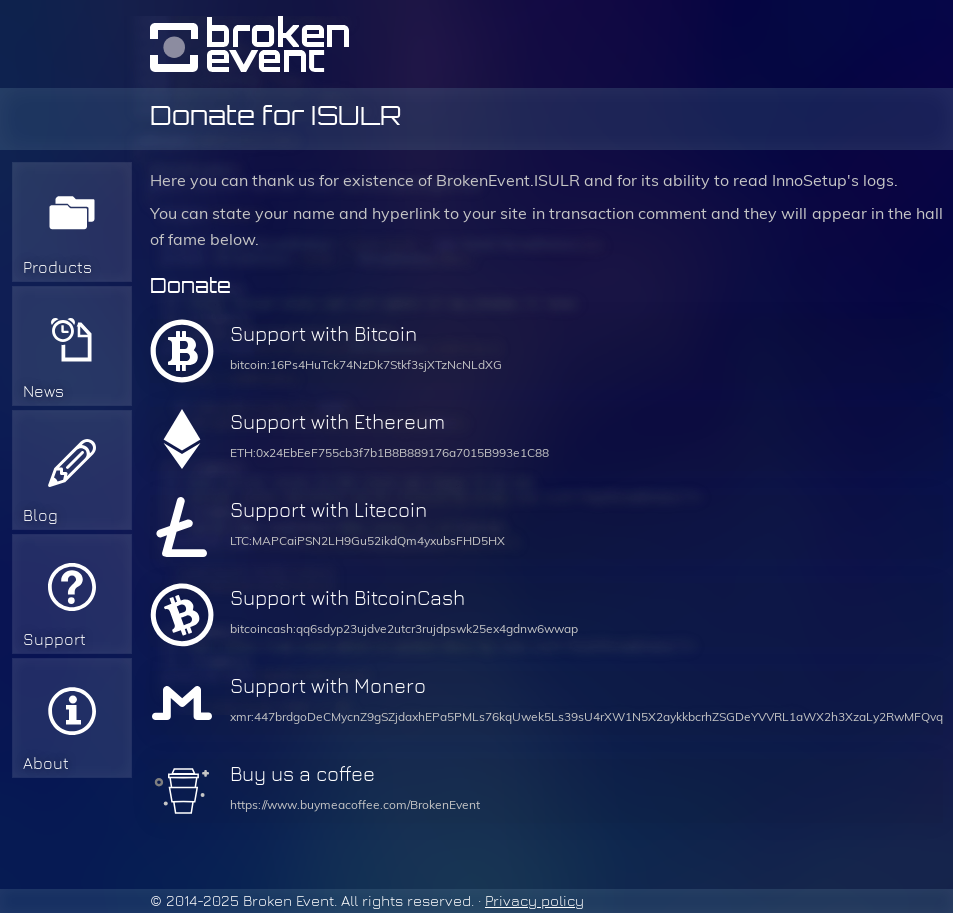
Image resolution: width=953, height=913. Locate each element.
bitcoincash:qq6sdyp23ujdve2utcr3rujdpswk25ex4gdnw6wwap (404, 629)
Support (54, 639)
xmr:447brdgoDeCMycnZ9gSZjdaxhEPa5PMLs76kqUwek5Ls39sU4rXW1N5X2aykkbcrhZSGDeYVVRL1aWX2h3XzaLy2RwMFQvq (586, 717)
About (46, 763)
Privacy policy (534, 901)
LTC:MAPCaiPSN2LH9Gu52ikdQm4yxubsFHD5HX (367, 541)
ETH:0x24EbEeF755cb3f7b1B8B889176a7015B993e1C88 (389, 453)
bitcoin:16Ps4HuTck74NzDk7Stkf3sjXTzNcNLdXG (366, 365)
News (43, 391)
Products (57, 267)
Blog (40, 515)
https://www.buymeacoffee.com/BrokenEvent (355, 805)
